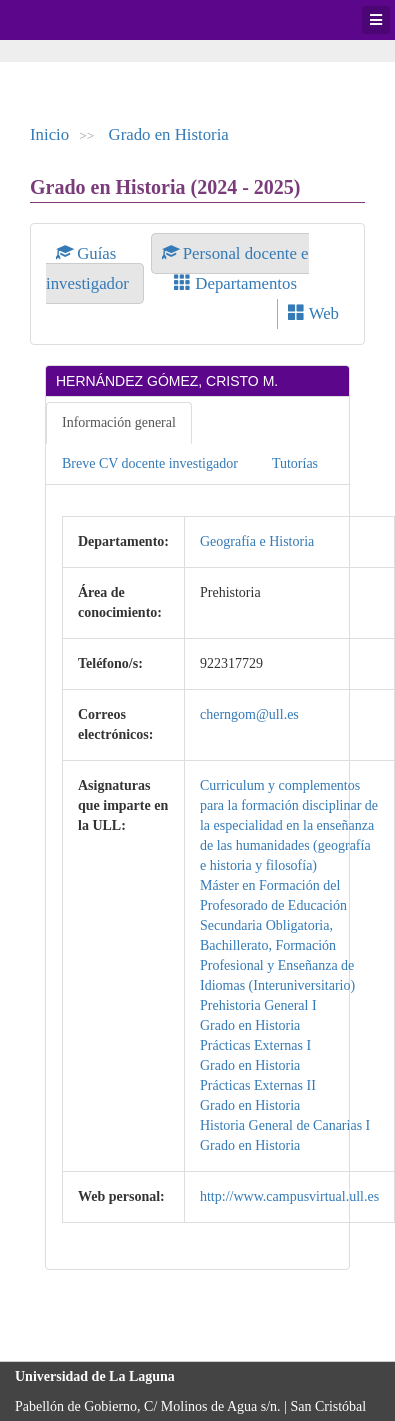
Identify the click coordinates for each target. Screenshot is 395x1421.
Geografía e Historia (257, 541)
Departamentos (235, 283)
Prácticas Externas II (258, 1085)
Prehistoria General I (258, 1005)
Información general (119, 422)
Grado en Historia (169, 134)
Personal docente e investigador (177, 268)
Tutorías (295, 463)
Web (313, 313)
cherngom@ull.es (249, 714)
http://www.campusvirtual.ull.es (289, 1196)
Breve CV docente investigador (150, 463)
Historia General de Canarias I (285, 1125)
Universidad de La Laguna (70, 20)
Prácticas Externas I (255, 1045)
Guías (88, 253)
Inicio (49, 134)
